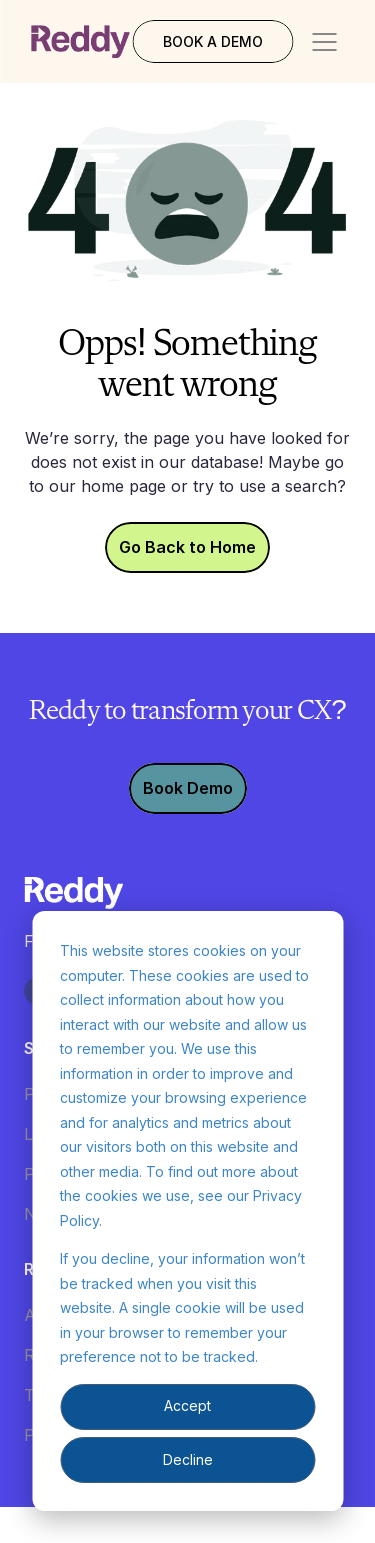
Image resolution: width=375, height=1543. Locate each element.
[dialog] (187, 1211)
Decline (188, 1459)
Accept (187, 1405)
